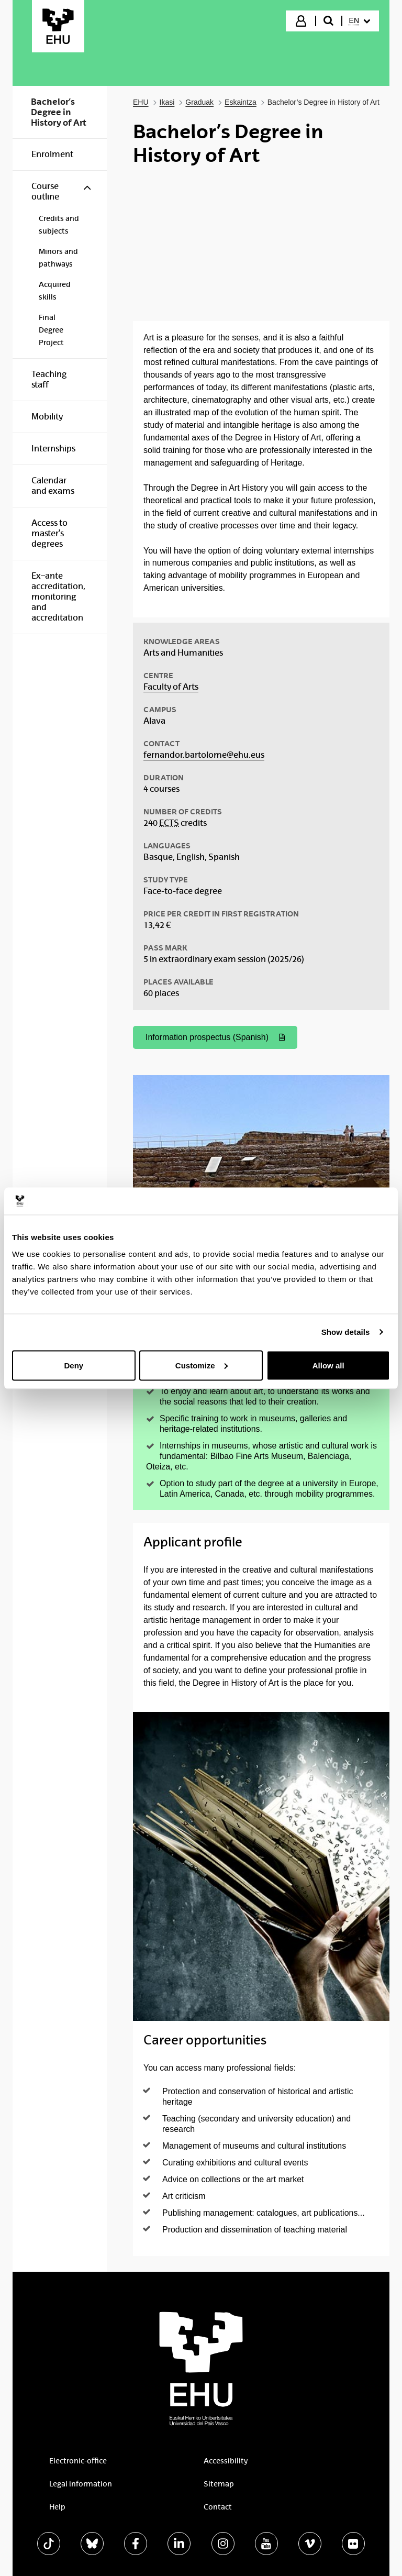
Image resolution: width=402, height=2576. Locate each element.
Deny (73, 1365)
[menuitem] (359, 20)
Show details (345, 1332)
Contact (218, 2507)
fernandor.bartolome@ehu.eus (203, 755)
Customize (201, 1365)
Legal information (80, 2484)
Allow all (328, 1365)
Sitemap (219, 2484)
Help (57, 2507)
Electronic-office (78, 2461)
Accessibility (226, 2461)
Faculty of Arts (170, 687)
